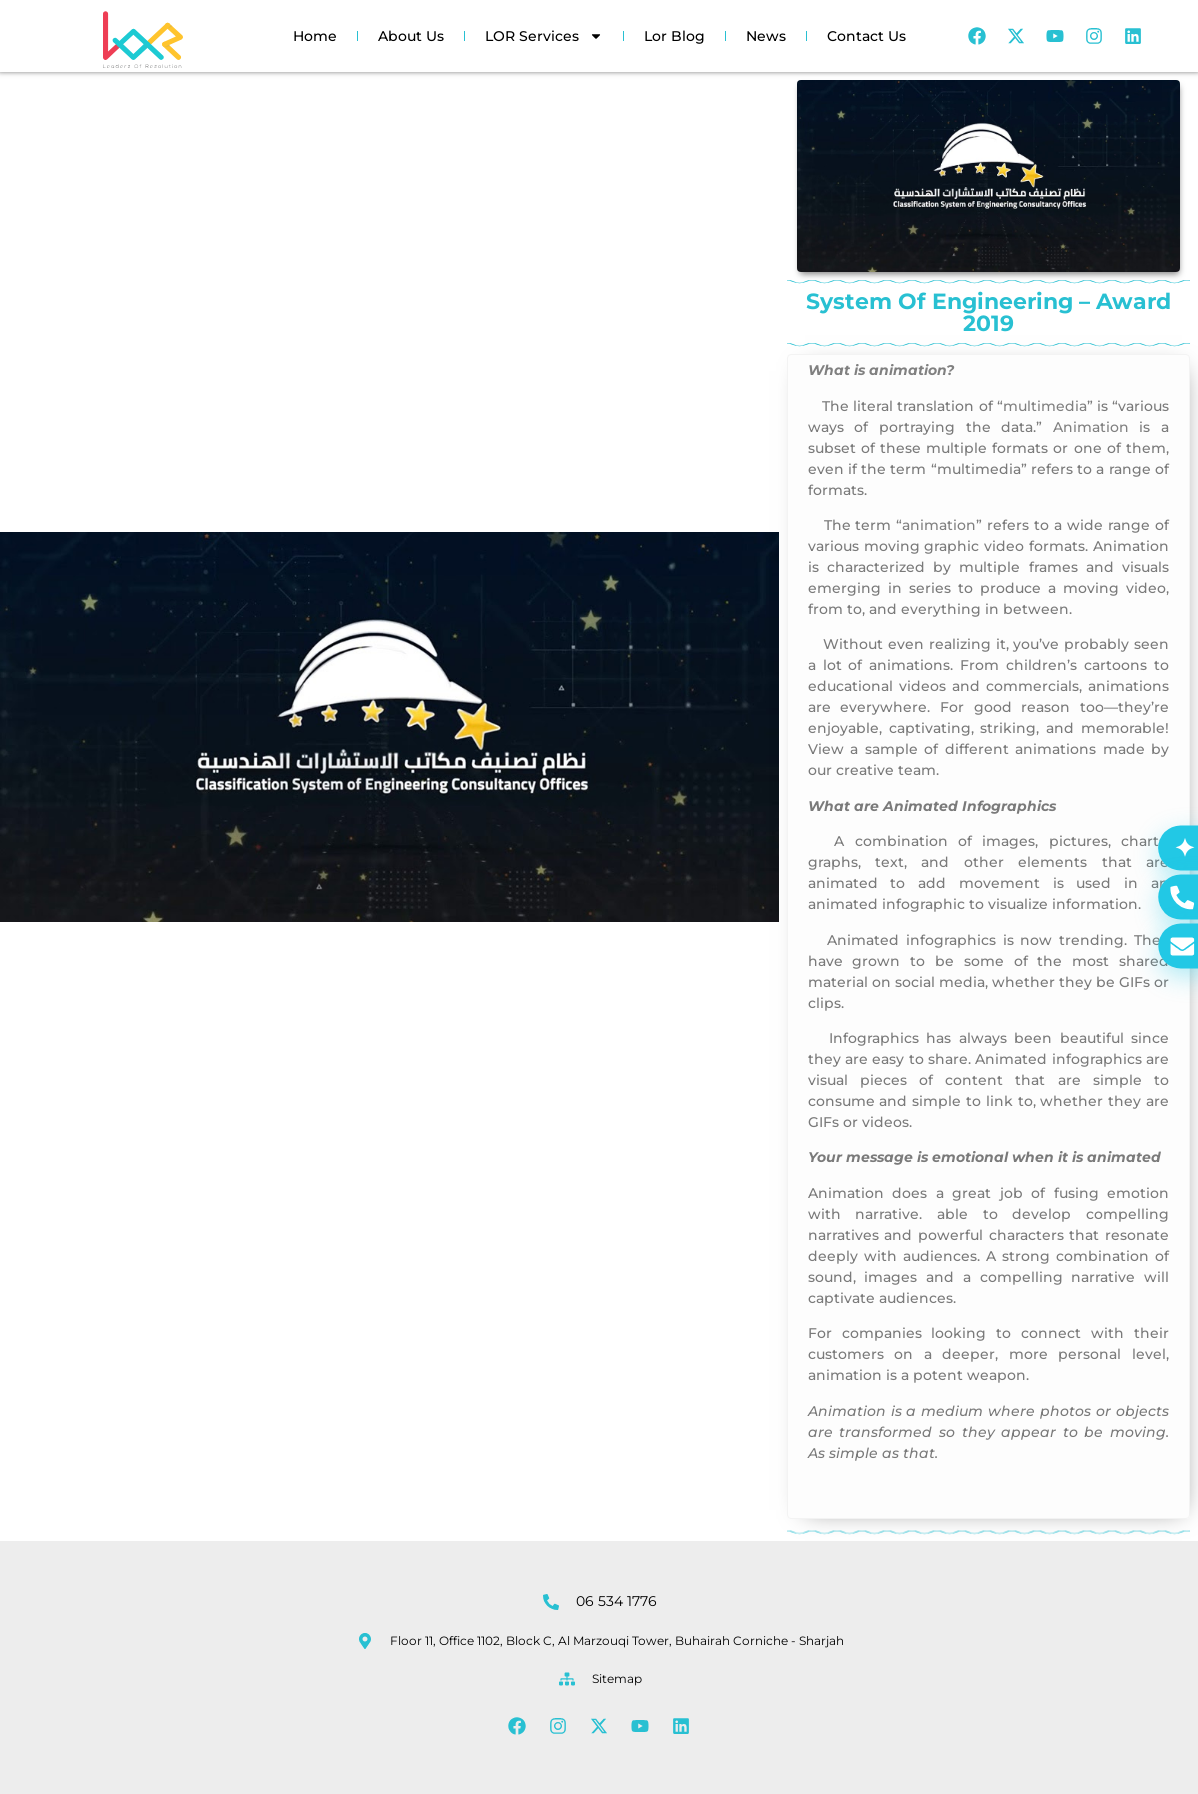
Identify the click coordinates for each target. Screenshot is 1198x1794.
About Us (411, 36)
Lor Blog (674, 36)
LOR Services (544, 36)
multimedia (1045, 406)
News (766, 36)
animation (939, 525)
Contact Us (866, 36)
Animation (1091, 427)
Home (315, 36)
